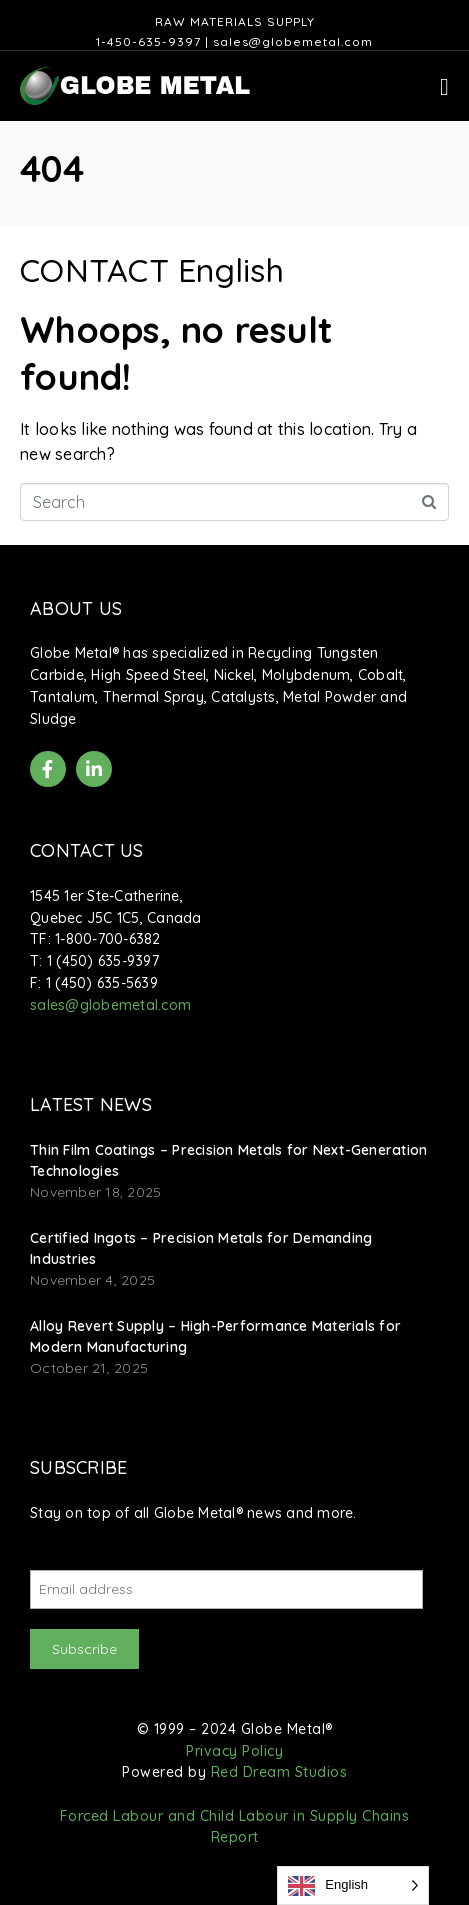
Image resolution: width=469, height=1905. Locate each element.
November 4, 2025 (92, 1280)
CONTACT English (152, 270)
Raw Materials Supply (235, 21)
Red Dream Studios (279, 1772)
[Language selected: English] (353, 1885)
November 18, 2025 (95, 1192)
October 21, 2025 (89, 1368)
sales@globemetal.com (293, 41)
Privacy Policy (234, 1751)
